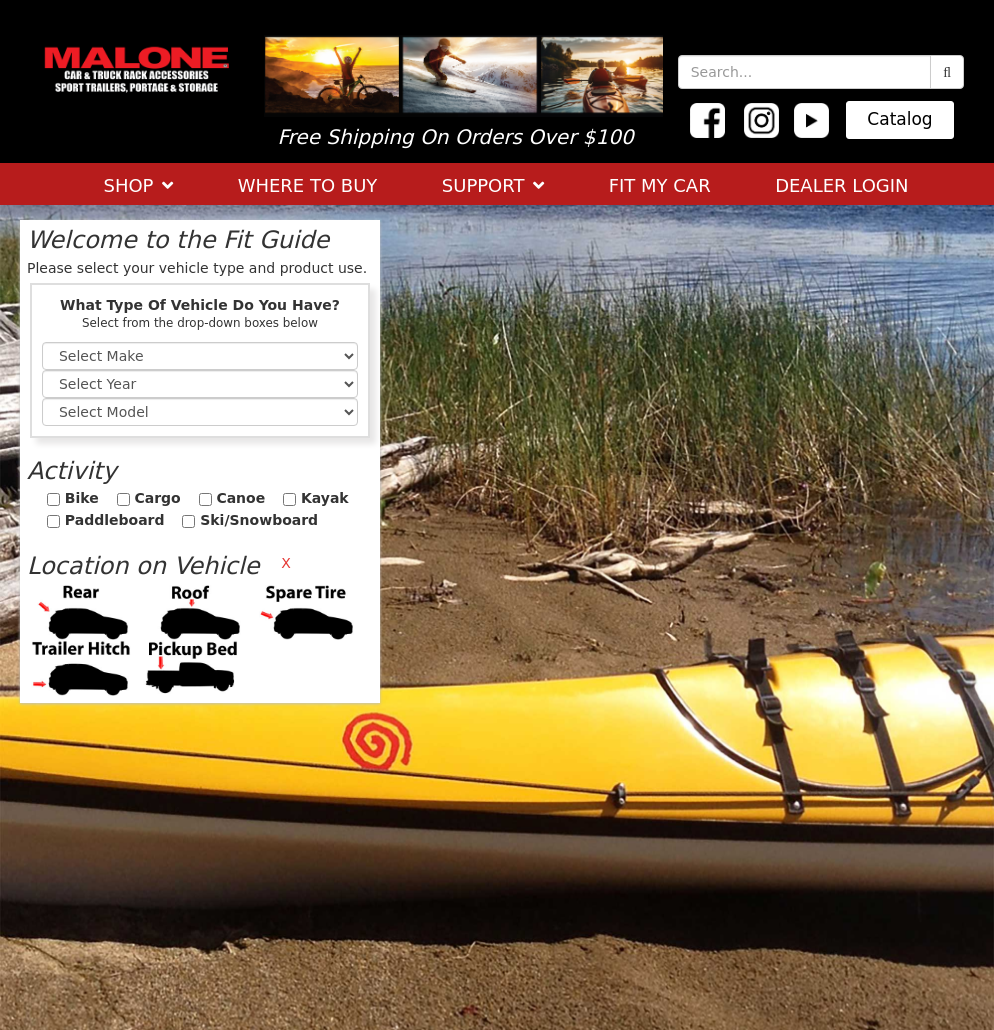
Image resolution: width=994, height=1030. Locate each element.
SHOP (138, 185)
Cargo (149, 498)
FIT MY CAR (660, 185)
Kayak (316, 498)
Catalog (899, 119)
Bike (73, 498)
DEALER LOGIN (841, 185)
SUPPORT (493, 185)
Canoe (232, 498)
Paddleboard (106, 520)
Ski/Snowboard (250, 520)
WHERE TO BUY (308, 185)
